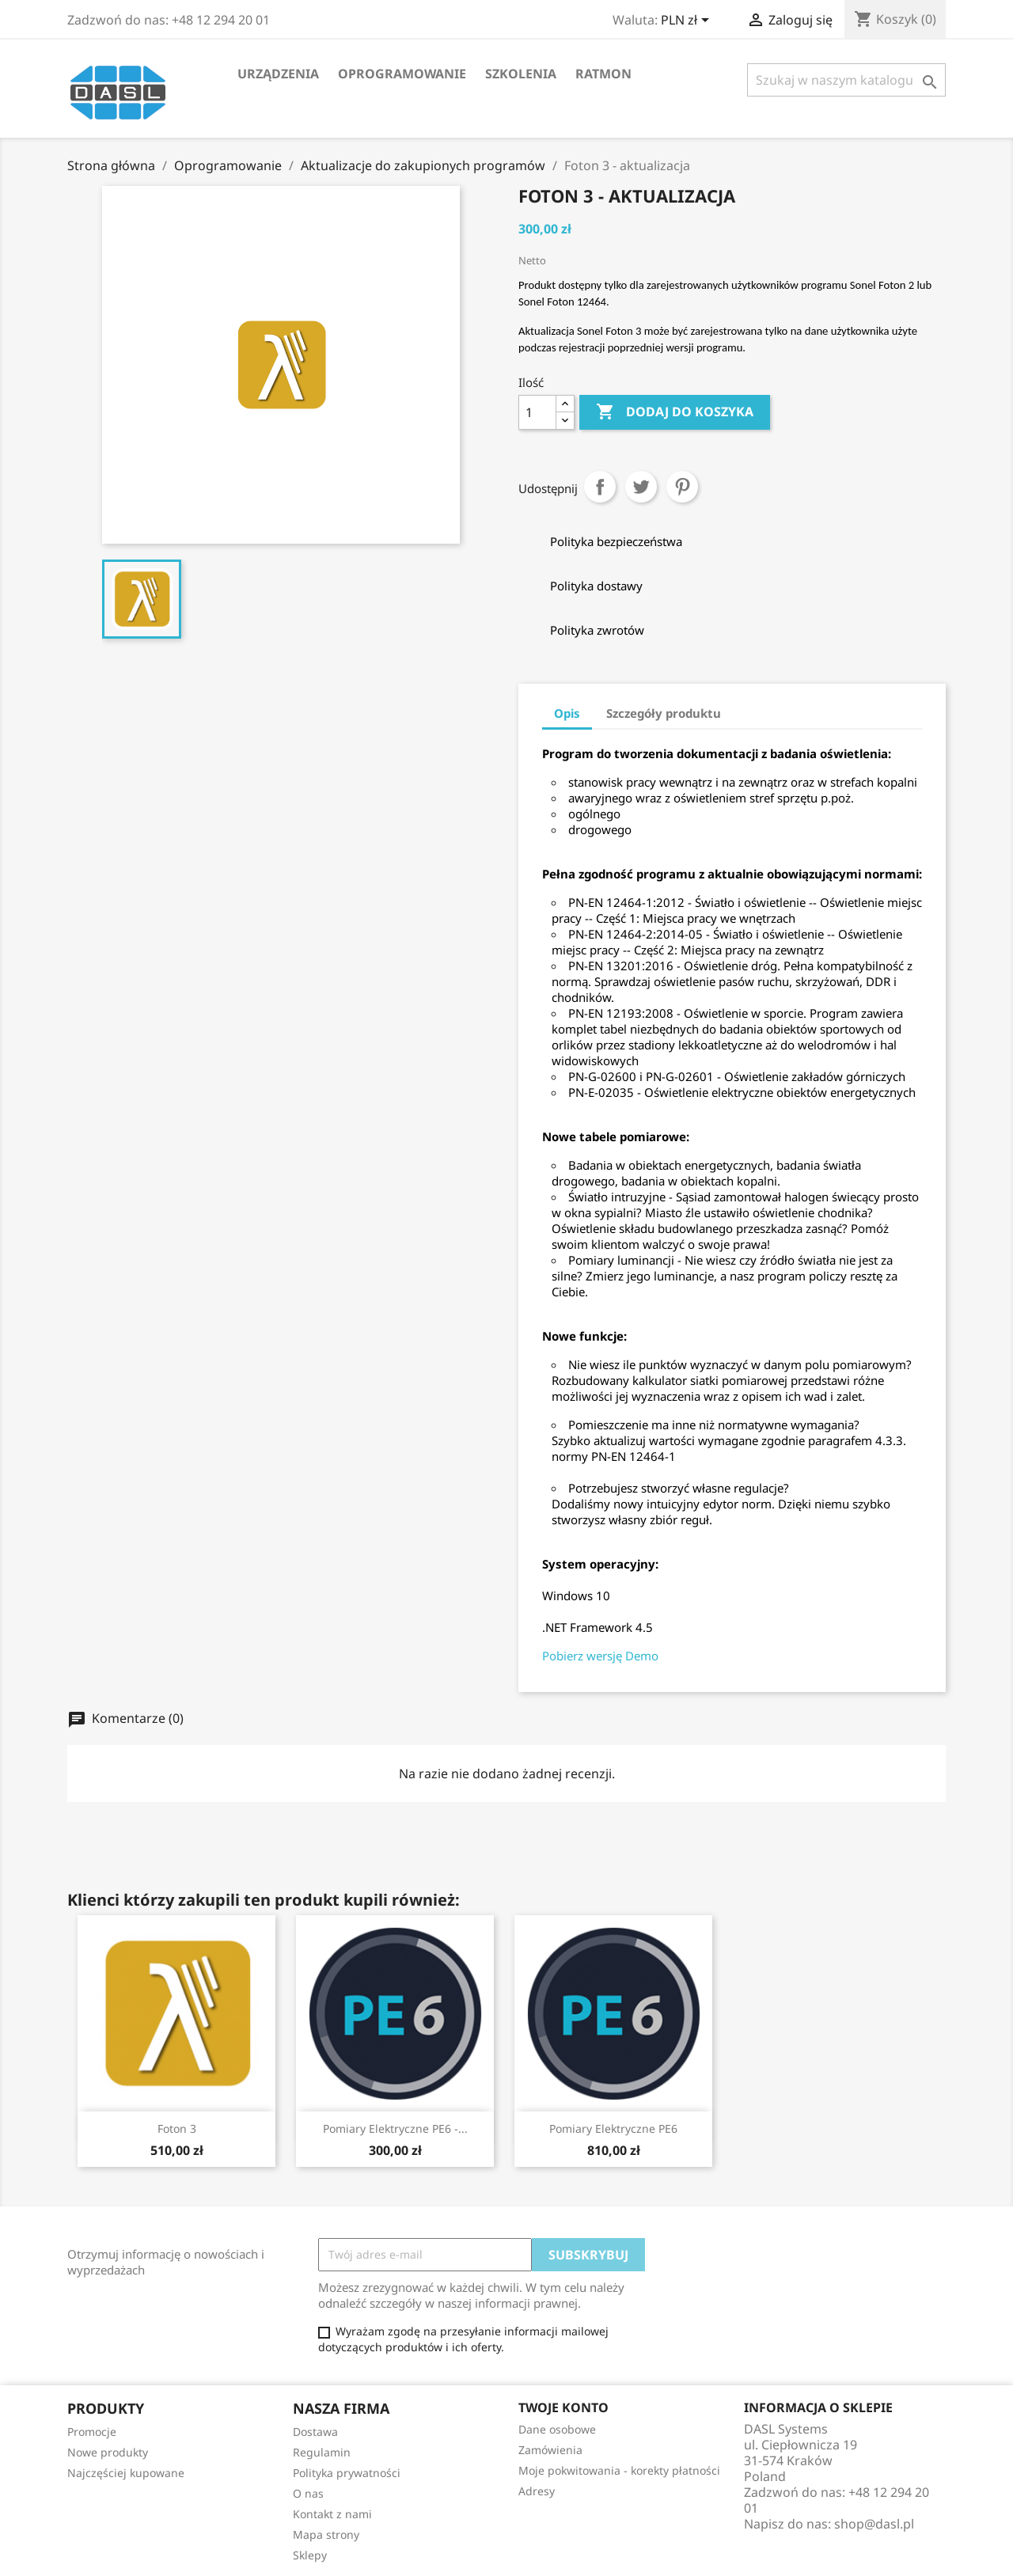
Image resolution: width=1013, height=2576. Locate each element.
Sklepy (310, 2555)
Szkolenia (520, 73)
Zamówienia (550, 2449)
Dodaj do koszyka (674, 412)
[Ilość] (537, 412)
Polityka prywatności (346, 2472)
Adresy (536, 2490)
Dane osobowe (557, 2429)
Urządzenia (278, 73)
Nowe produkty (107, 2452)
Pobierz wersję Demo (600, 1656)
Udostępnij (600, 487)
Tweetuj (641, 487)
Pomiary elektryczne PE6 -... (395, 2128)
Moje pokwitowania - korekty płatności (619, 2470)
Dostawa (315, 2431)
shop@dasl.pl (874, 2523)
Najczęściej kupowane (125, 2472)
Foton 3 (176, 2128)
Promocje (91, 2431)
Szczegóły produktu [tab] (663, 713)
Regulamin (322, 2452)
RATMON (603, 73)
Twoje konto (563, 2407)
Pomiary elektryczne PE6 (613, 2128)
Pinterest (682, 487)
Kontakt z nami (332, 2513)
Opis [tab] (567, 713)
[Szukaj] (846, 80)
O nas (308, 2493)
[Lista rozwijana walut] (688, 21)
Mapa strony (326, 2534)
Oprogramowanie (402, 73)
